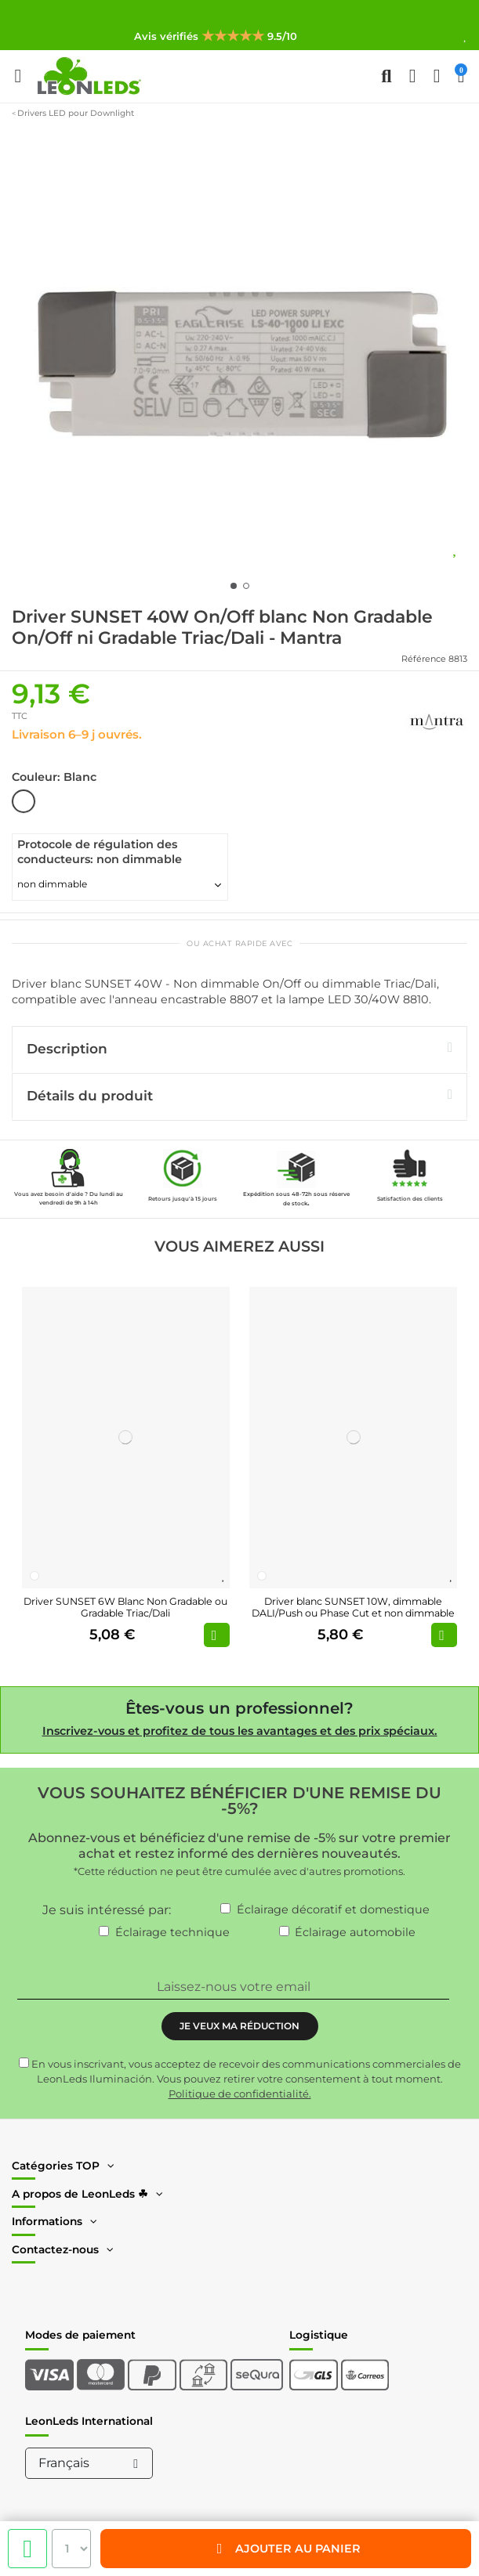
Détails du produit (239, 1095)
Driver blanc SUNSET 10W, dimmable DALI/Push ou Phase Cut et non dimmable (353, 1607)
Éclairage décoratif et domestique (333, 1909)
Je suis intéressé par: (106, 1909)
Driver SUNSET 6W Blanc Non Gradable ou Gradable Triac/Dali (125, 1607)
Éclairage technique (172, 1932)
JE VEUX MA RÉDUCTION (239, 2026)
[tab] (239, 1050)
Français (90, 2462)
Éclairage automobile (355, 1932)
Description (239, 1048)
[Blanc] (34, 1576)
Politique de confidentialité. (240, 2093)
